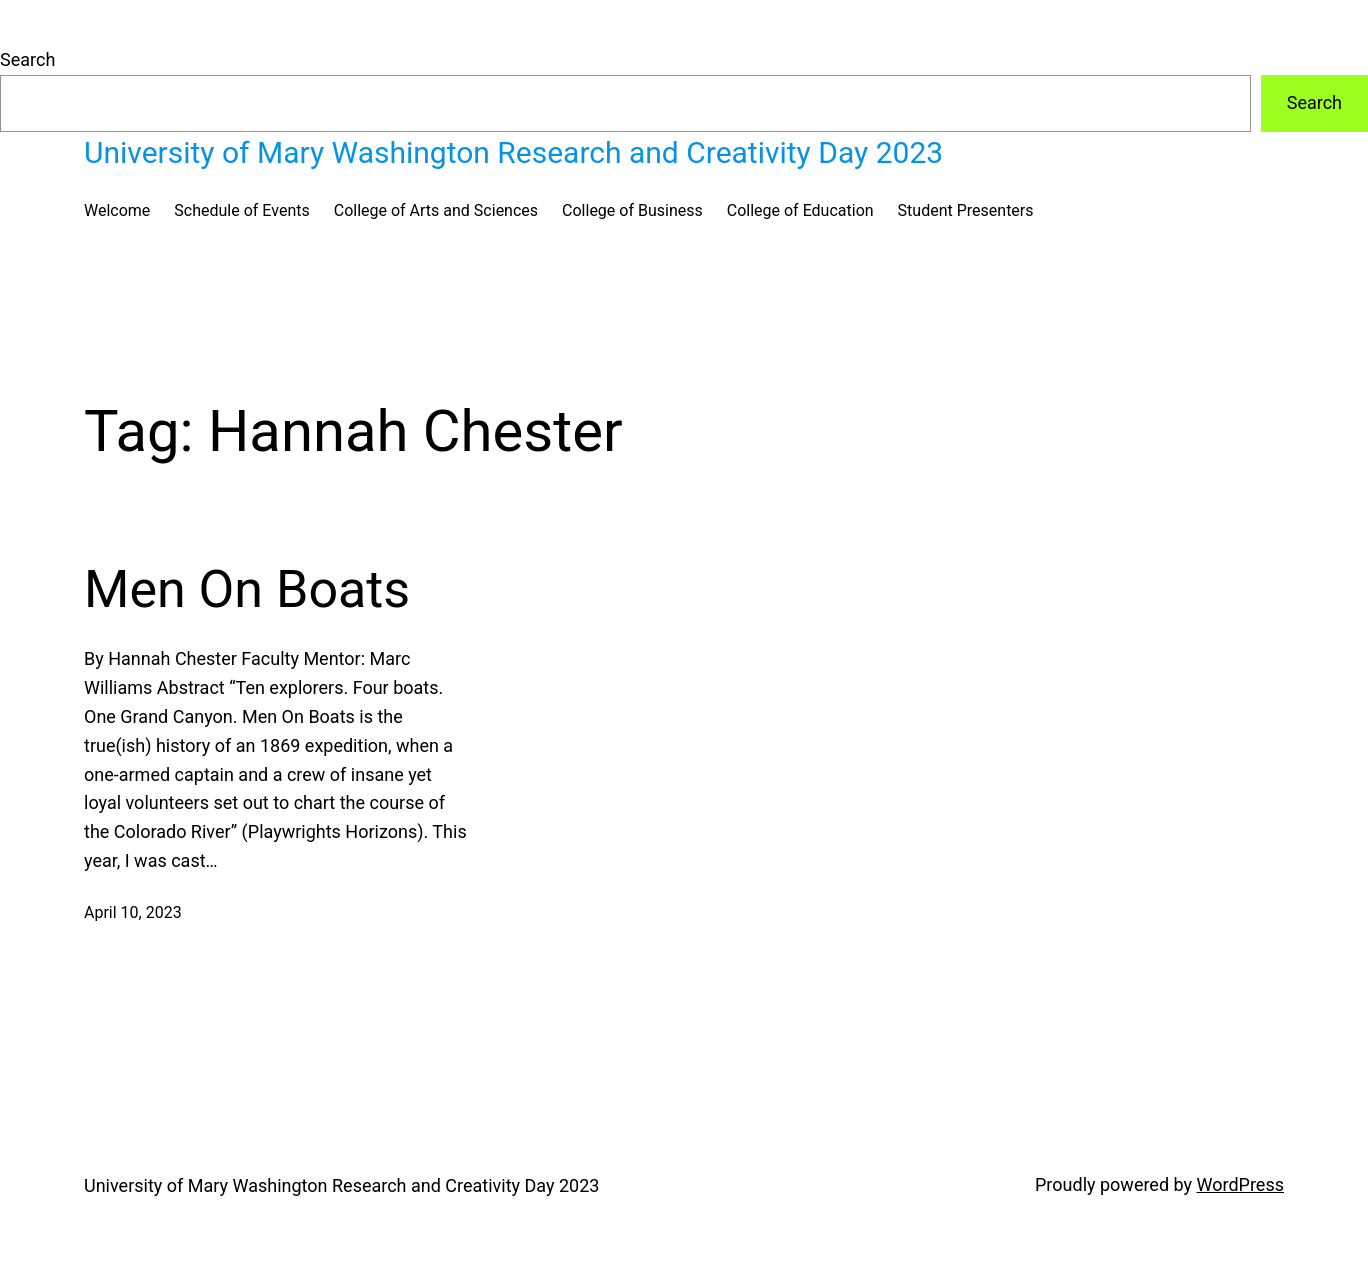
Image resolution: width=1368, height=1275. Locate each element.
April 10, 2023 (133, 912)
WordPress (1240, 1184)
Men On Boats (247, 589)
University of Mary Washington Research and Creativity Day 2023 (513, 152)
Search (27, 59)
